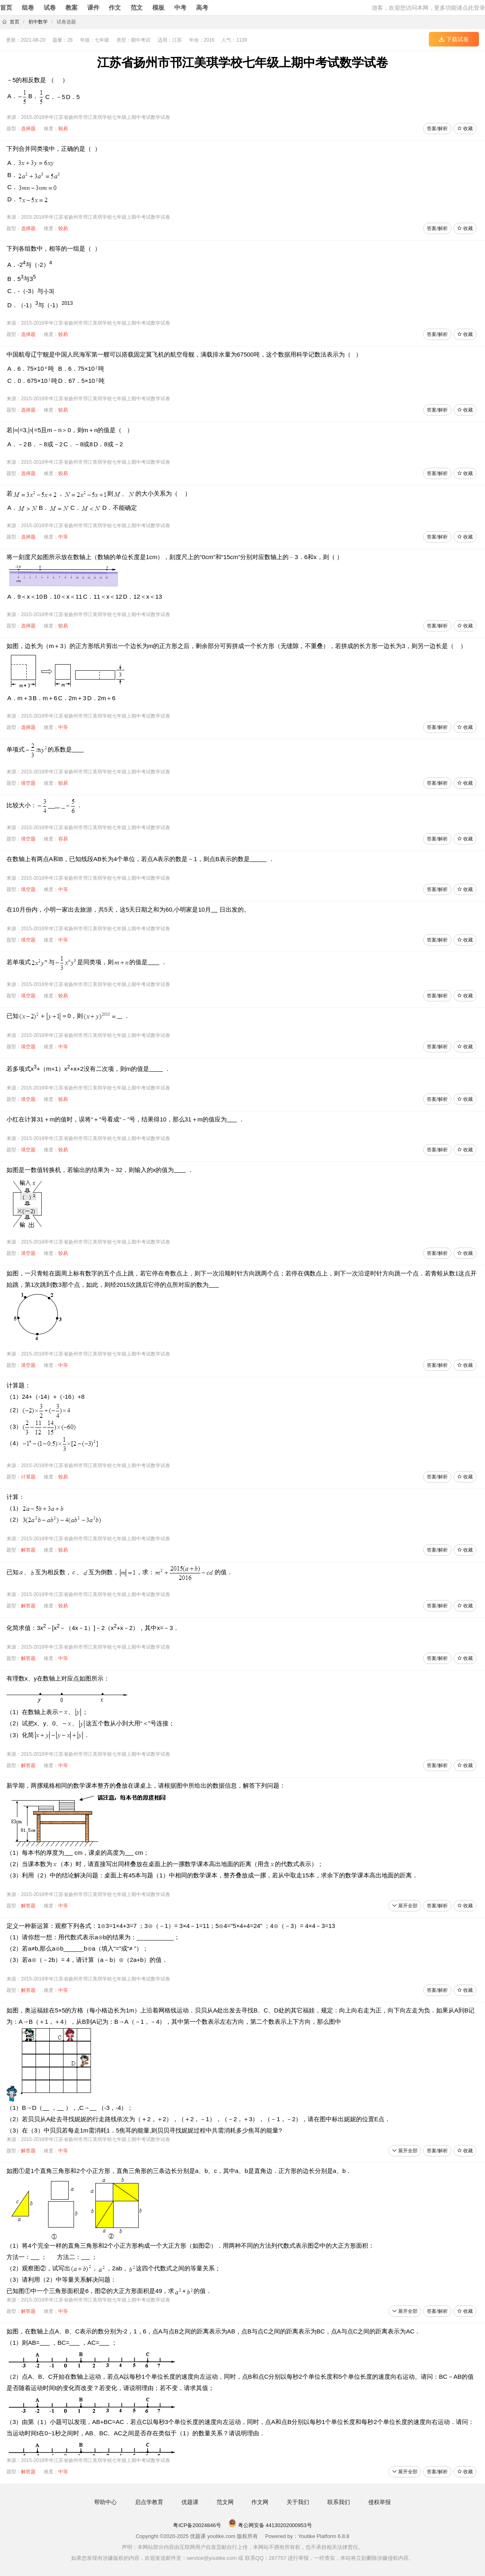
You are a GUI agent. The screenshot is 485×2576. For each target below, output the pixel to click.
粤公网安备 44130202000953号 (270, 2525)
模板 (158, 7)
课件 (93, 7)
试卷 (50, 7)
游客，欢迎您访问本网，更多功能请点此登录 (428, 7)
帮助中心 (105, 2502)
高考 (202, 7)
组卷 (28, 7)
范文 (137, 7)
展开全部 (405, 1906)
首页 (6, 7)
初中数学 (38, 22)
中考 (180, 7)
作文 (115, 7)
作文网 (259, 2502)
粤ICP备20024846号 (197, 2525)
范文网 (225, 2502)
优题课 (189, 2502)
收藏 (465, 128)
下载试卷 (454, 39)
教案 (71, 7)
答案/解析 (437, 128)
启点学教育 (149, 2502)
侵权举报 (379, 2502)
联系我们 (338, 2502)
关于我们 (298, 2502)
